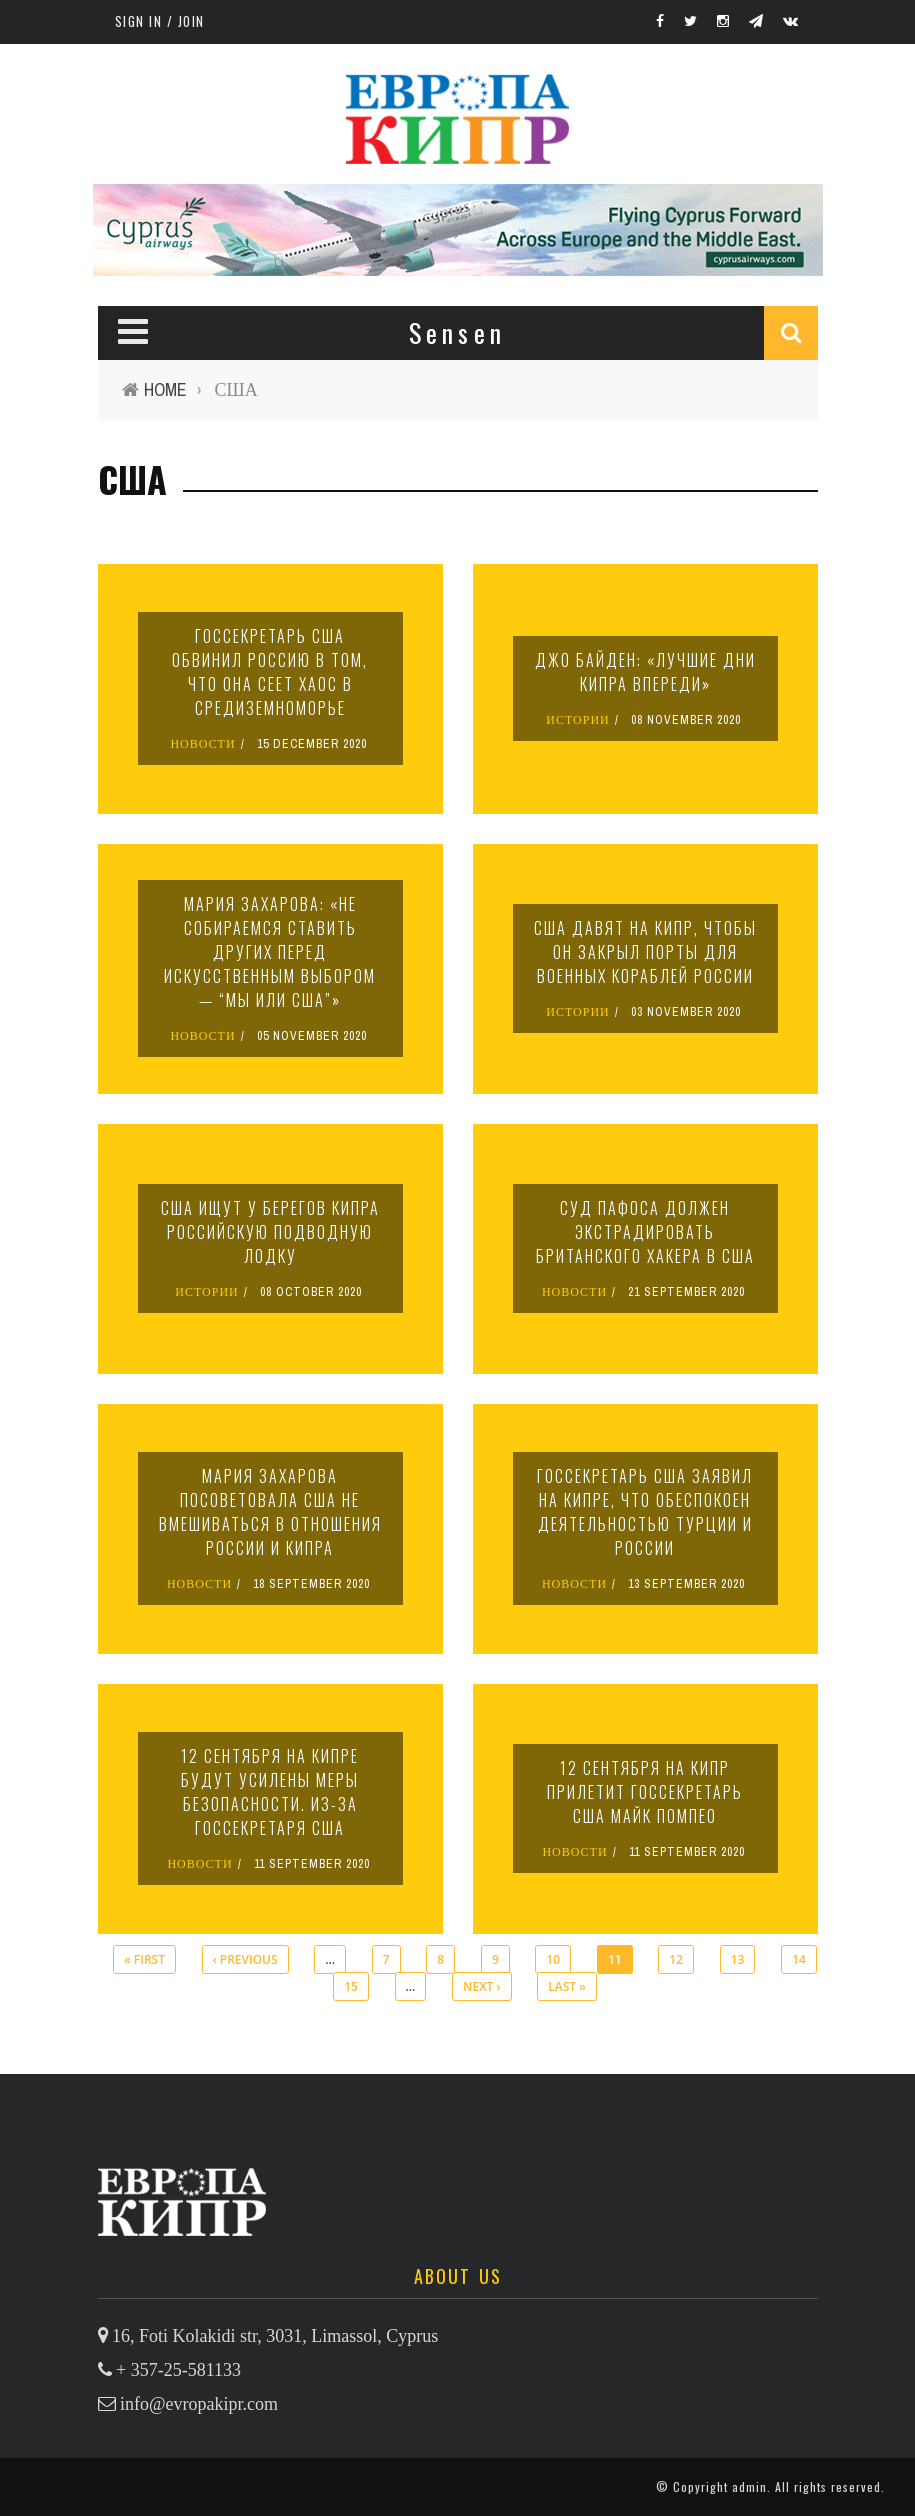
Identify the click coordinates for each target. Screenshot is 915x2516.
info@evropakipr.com (199, 2404)
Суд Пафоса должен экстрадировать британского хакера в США (645, 1232)
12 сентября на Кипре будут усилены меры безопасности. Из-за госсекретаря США (270, 1792)
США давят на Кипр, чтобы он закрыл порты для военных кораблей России (645, 952)
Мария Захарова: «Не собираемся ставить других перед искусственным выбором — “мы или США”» (270, 952)
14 (799, 1959)
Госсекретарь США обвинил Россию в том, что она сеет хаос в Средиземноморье (270, 672)
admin (749, 2486)
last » (567, 1986)
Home (165, 389)
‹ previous (245, 1959)
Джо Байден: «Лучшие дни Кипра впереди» (645, 672)
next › (481, 1986)
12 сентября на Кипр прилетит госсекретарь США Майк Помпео (645, 1792)
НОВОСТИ (202, 744)
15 (351, 1986)
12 (676, 1959)
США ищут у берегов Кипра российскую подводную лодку (270, 1232)
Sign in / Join (160, 21)
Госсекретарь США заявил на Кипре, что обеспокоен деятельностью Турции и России (645, 1512)
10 (553, 1959)
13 (738, 1959)
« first (144, 1959)
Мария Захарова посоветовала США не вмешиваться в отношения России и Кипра (270, 1512)
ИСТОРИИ (578, 720)
